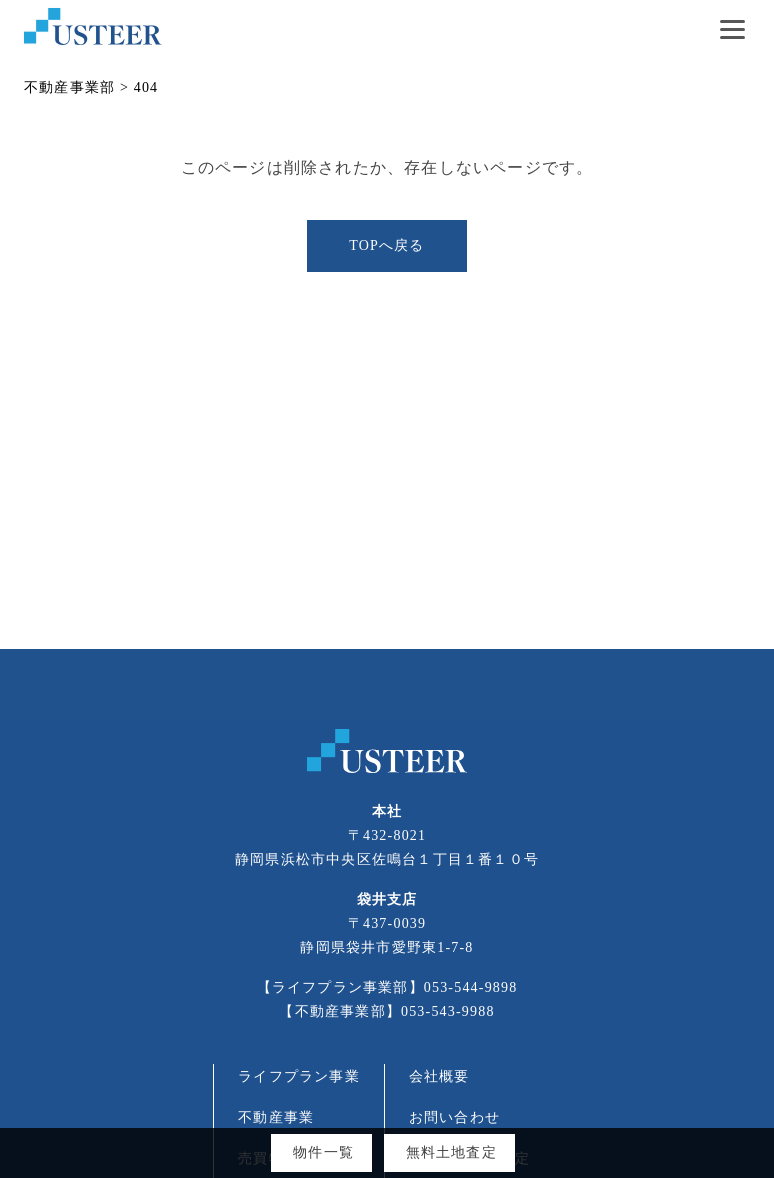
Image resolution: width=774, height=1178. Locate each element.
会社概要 (439, 1076)
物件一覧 (323, 1152)
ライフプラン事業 (299, 1076)
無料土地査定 (451, 1152)
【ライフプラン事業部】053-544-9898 (387, 987)
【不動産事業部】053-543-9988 (386, 1011)
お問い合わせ (454, 1117)
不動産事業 (276, 1117)
